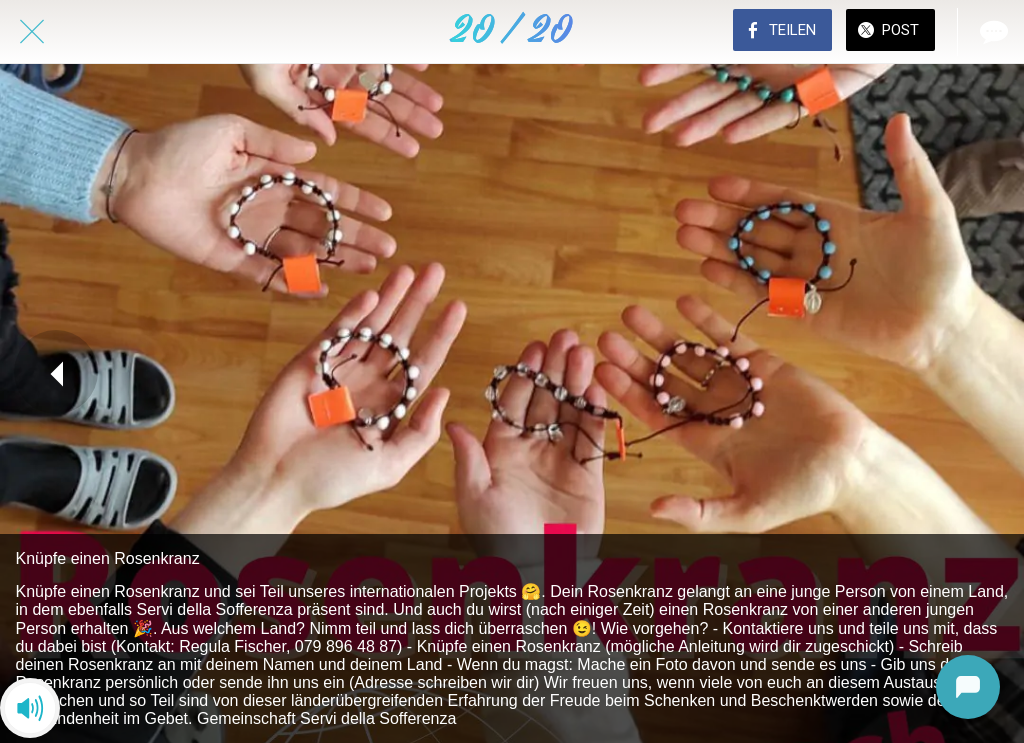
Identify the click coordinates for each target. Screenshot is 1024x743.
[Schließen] (32, 32)
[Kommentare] (992, 32)
